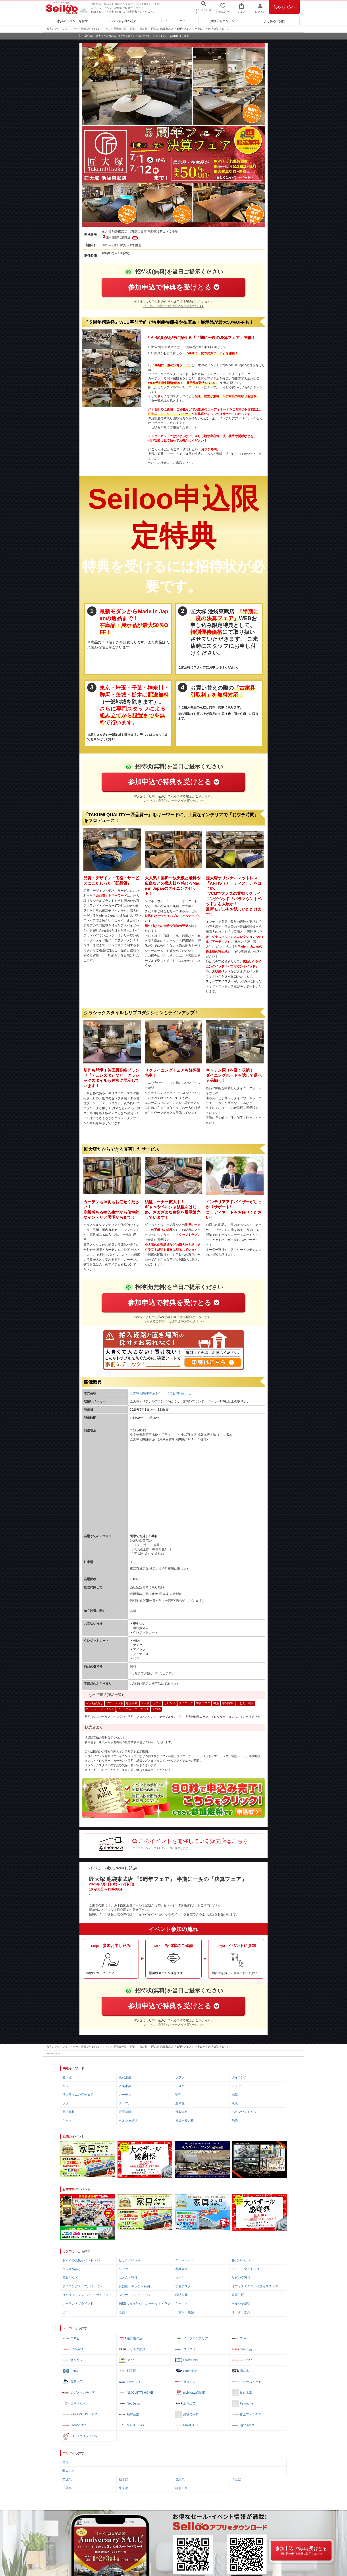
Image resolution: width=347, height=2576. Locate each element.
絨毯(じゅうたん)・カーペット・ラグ (144, 2303)
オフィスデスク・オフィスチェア (255, 2286)
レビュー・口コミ (173, 21)
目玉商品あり (71, 2269)
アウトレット (184, 2260)
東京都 (143, 28)
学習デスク (183, 2286)
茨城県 (67, 2479)
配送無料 (68, 2112)
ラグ (65, 2103)
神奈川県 (181, 2488)
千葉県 (67, 2488)
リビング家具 (241, 2277)
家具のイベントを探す (72, 21)
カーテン (125, 2094)
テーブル (125, 2103)
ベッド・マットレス (246, 2269)
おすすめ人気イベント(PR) (81, 2260)
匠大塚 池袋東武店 (143, 1393)
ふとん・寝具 (128, 2277)
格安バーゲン (241, 2260)
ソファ (180, 2077)
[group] (87, 2159)
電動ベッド (70, 2277)
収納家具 (125, 2086)
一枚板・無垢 (184, 2312)
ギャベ (67, 2120)
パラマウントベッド (246, 2112)
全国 (65, 2462)
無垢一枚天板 (184, 2120)
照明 (178, 2094)
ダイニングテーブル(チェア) (82, 2286)
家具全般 (181, 2269)
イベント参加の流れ (123, 21)
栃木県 (123, 2479)
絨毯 (235, 2094)
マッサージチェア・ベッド (137, 2295)
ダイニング (239, 2077)
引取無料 (181, 2112)
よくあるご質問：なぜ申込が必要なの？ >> (173, 306)
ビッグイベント (130, 2260)
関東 (133, 28)
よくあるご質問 (274, 21)
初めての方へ (284, 7)
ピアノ (67, 2312)
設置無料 (125, 2112)
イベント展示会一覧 (115, 28)
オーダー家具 (241, 2312)
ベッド (67, 2086)
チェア (236, 2086)
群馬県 (180, 2479)
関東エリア (70, 2471)
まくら (180, 2277)
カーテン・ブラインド (77, 2303)
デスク (180, 2086)
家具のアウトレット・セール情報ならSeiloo (72, 28)
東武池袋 (125, 2077)
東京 (235, 2103)
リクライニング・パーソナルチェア (87, 2295)
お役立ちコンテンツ (224, 21)
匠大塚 (67, 2077)
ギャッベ (181, 2303)
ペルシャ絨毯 (128, 2120)
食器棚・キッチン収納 (134, 2286)
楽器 (122, 2312)
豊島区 (180, 2103)
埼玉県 (236, 2479)
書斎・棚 (238, 2295)
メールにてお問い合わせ (174, 1393)
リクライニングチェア (77, 2094)
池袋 (235, 2120)
